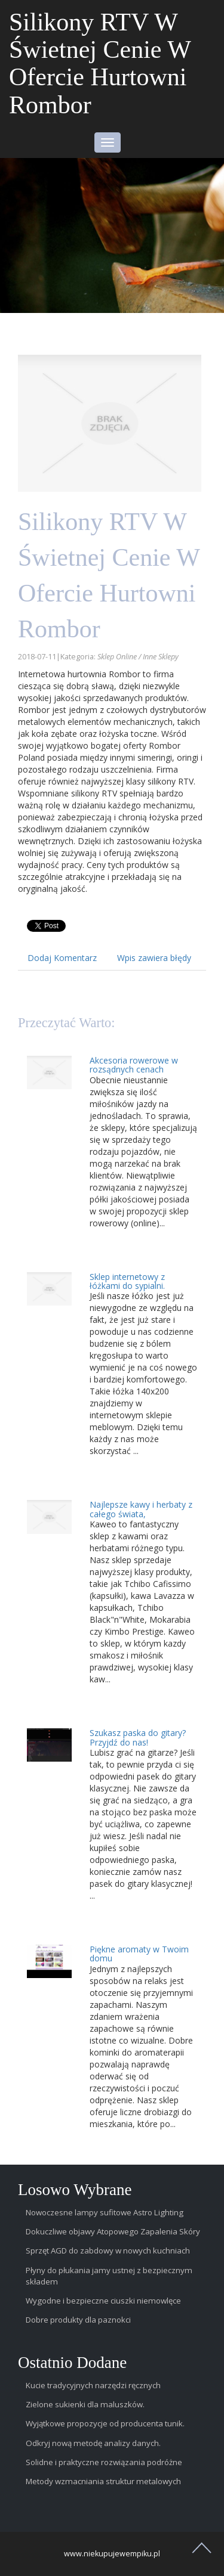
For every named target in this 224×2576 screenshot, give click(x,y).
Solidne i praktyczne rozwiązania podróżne (104, 2462)
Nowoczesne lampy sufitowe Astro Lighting (104, 2212)
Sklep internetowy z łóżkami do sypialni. (127, 1281)
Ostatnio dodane (72, 2363)
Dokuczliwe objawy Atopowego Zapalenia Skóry (113, 2231)
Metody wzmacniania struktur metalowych (103, 2481)
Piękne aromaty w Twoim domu (139, 1953)
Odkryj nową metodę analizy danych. (93, 2443)
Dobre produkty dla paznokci (78, 2319)
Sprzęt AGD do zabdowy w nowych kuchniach (108, 2250)
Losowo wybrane (75, 2190)
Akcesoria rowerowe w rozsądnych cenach (134, 1065)
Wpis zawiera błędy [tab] (154, 957)
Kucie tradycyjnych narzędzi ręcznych (93, 2385)
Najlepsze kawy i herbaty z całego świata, (141, 1509)
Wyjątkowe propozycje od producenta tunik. (105, 2423)
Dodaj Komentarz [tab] (62, 957)
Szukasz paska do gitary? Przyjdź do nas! (138, 1737)
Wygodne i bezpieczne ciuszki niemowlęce (103, 2300)
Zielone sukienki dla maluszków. (85, 2404)
